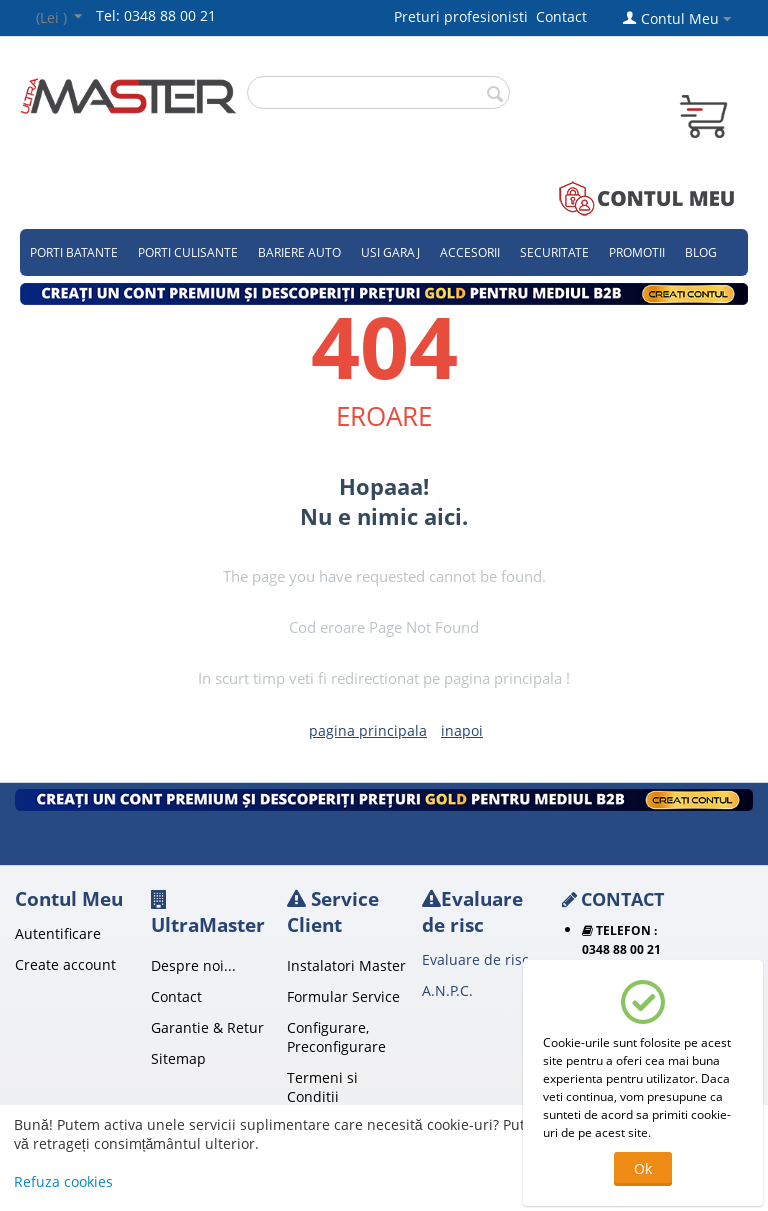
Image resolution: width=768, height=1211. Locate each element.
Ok (643, 1168)
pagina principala (368, 730)
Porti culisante (188, 252)
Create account (65, 964)
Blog (701, 252)
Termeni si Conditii (322, 1087)
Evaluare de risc (475, 959)
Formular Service (343, 996)
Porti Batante (74, 252)
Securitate (554, 252)
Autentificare (58, 933)
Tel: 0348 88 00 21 (156, 15)
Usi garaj (390, 252)
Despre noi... (193, 965)
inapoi (462, 730)
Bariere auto (299, 252)
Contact (561, 16)
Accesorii (470, 252)
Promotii (637, 252)
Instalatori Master (346, 965)
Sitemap (178, 1058)
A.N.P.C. (447, 990)
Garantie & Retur (207, 1027)
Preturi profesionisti (465, 16)
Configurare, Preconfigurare (336, 1037)
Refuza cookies (63, 1181)
